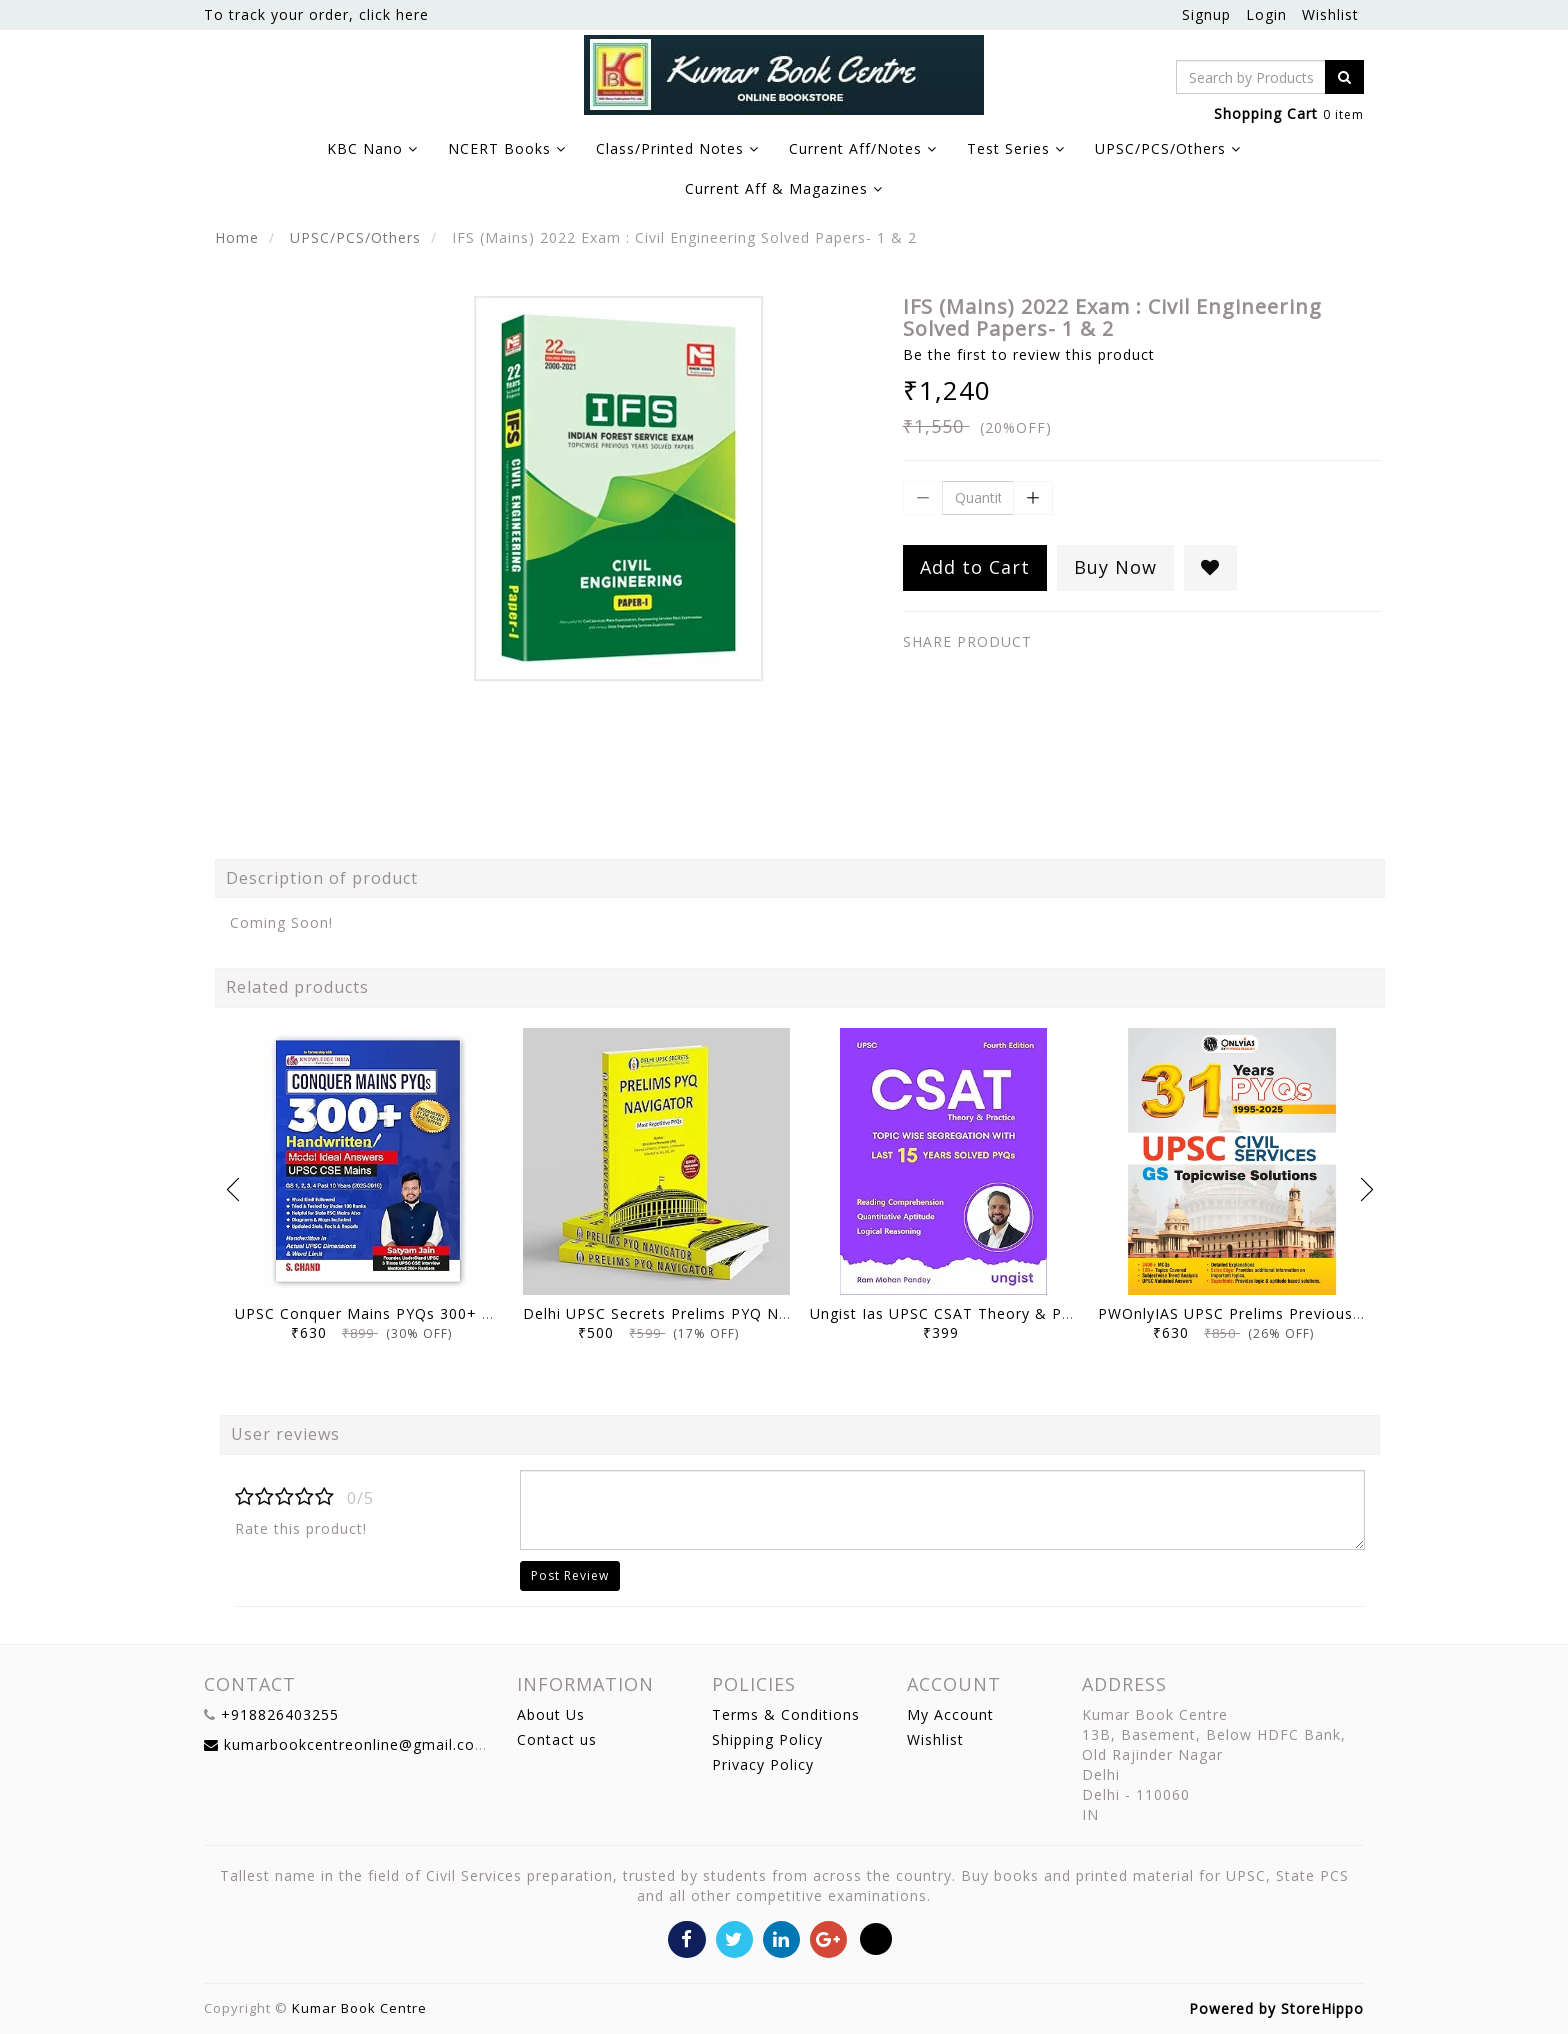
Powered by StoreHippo (1276, 2008)
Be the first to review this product (1029, 354)
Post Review (570, 1575)
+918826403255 (280, 1714)
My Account (950, 1714)
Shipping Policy (767, 1739)
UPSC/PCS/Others (355, 237)
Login (1266, 14)
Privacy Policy (763, 1764)
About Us (551, 1714)
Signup (1206, 14)
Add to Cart (975, 567)
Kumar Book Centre (359, 2008)
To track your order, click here (316, 14)
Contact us (557, 1739)
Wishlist (1330, 14)
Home (237, 237)
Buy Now (1115, 567)
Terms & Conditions (786, 1714)
